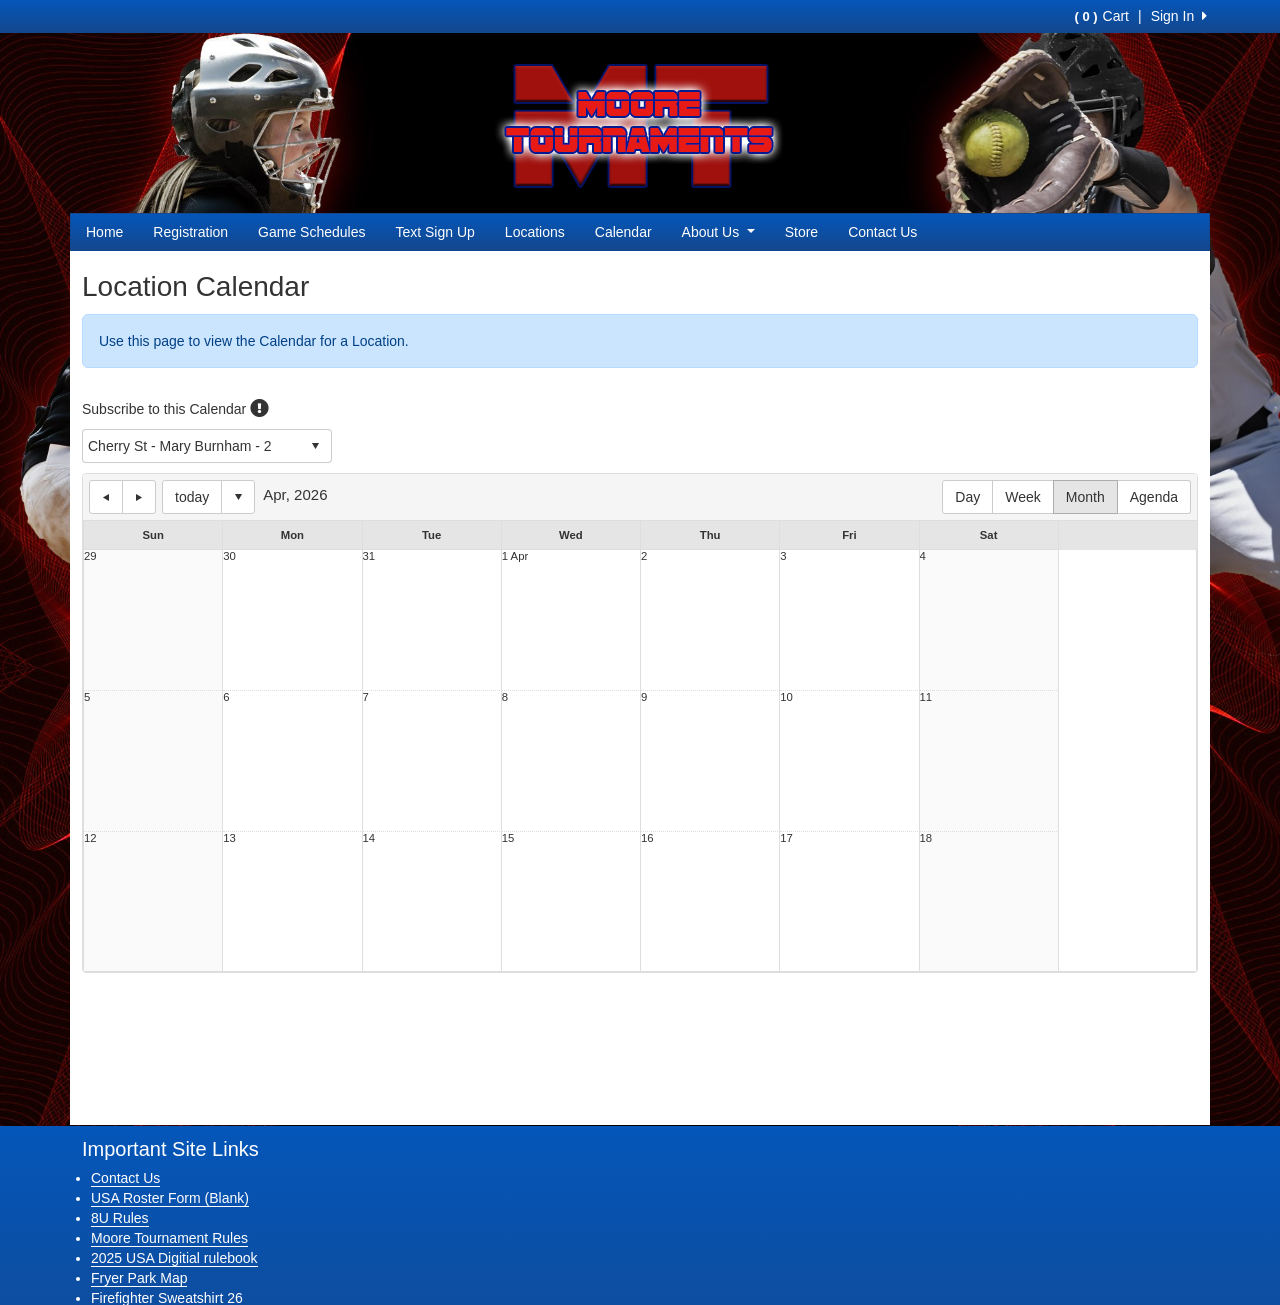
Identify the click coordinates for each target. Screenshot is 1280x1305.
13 (229, 838)
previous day (106, 497)
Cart (1102, 16)
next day (139, 497)
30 (229, 556)
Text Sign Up (434, 232)
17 (786, 838)
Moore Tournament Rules (169, 1238)
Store (801, 232)
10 (786, 697)
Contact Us (882, 232)
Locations (535, 232)
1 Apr (515, 556)
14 (369, 838)
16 (647, 838)
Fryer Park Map (139, 1278)
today (192, 497)
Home (104, 232)
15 (508, 838)
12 (90, 838)
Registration (190, 232)
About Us (718, 232)
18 (926, 838)
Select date (238, 497)
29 (90, 556)
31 (369, 556)
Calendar (623, 232)
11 (926, 697)
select (315, 446)
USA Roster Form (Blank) (170, 1198)
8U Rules (120, 1218)
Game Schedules (311, 232)
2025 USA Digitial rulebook (174, 1258)
